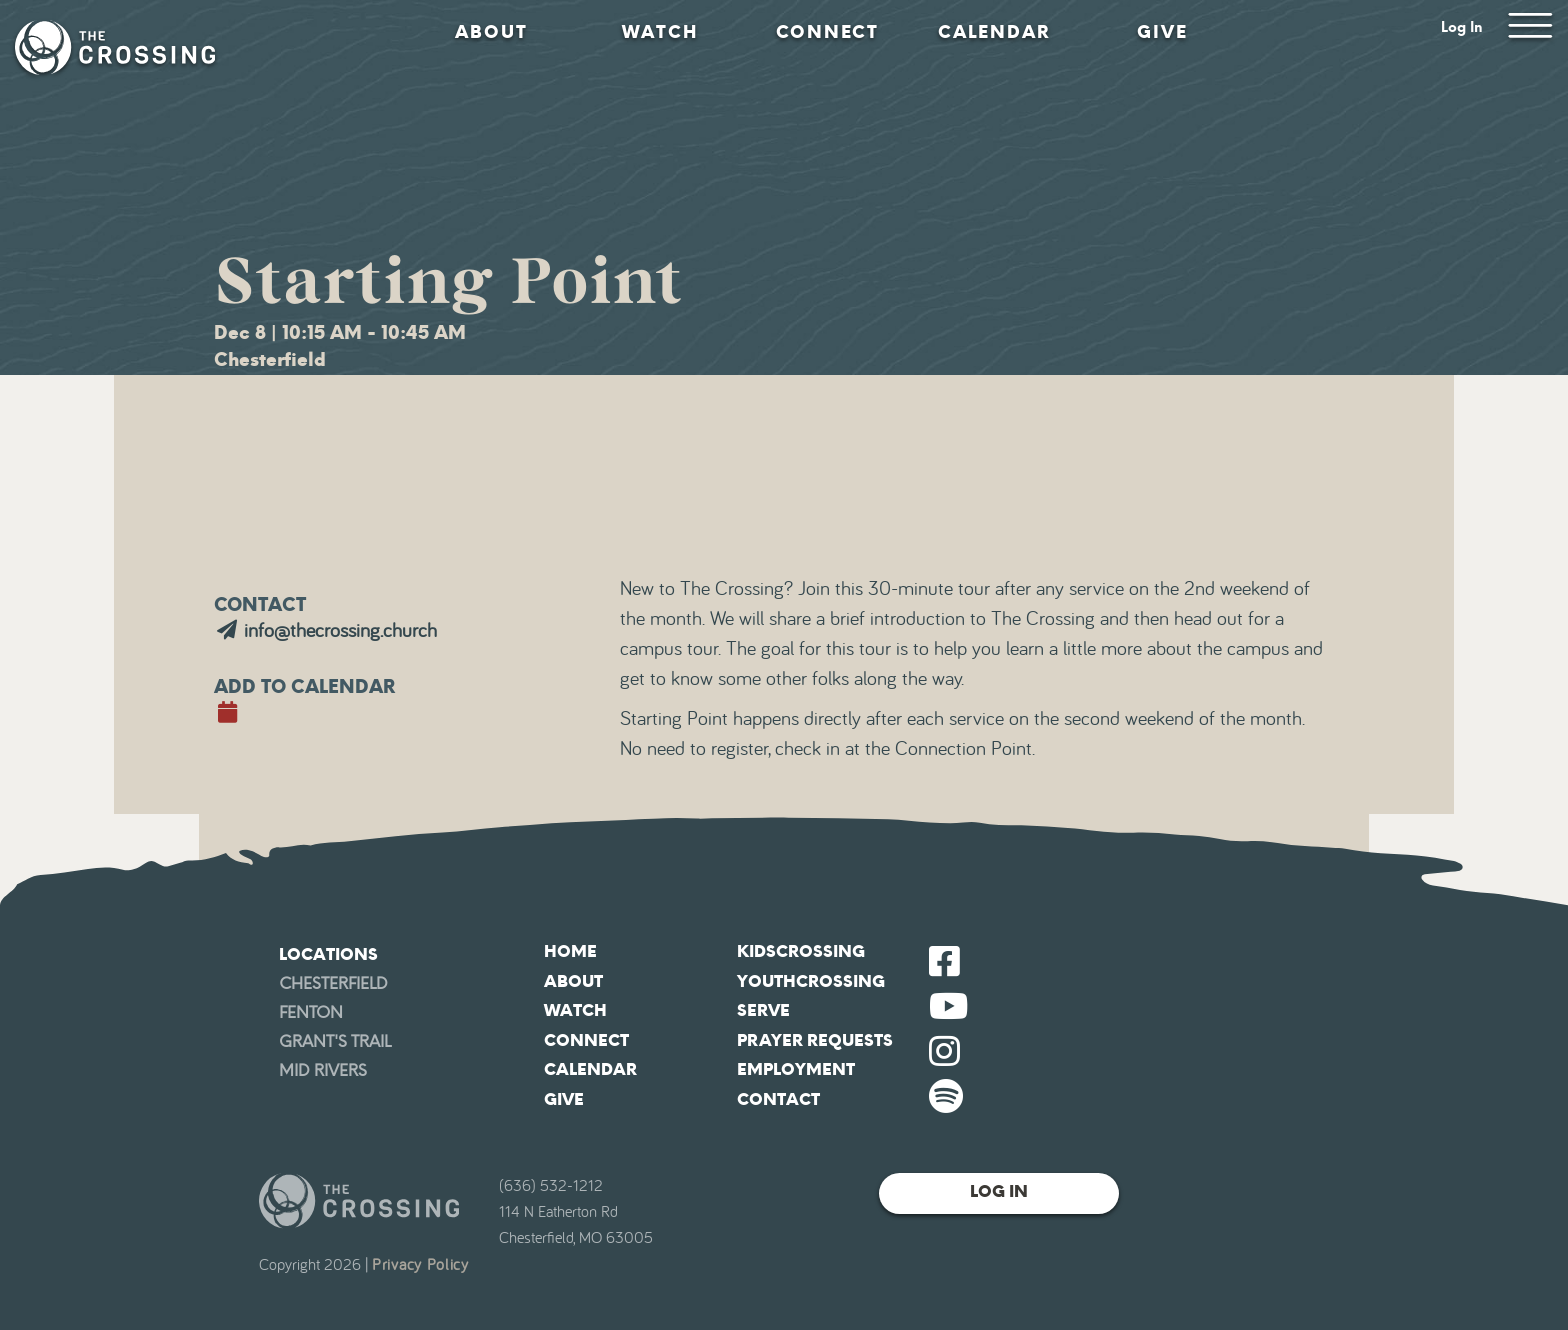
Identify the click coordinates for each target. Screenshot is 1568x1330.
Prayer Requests (815, 1040)
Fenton (311, 1012)
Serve (763, 1010)
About (491, 32)
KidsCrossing (801, 951)
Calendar (994, 32)
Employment (796, 1069)
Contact (778, 1099)
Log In (1462, 27)
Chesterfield (333, 983)
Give (1162, 32)
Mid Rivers (323, 1070)
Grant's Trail (335, 1041)
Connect (827, 32)
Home (570, 951)
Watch (660, 32)
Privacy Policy (420, 1265)
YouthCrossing (811, 981)
